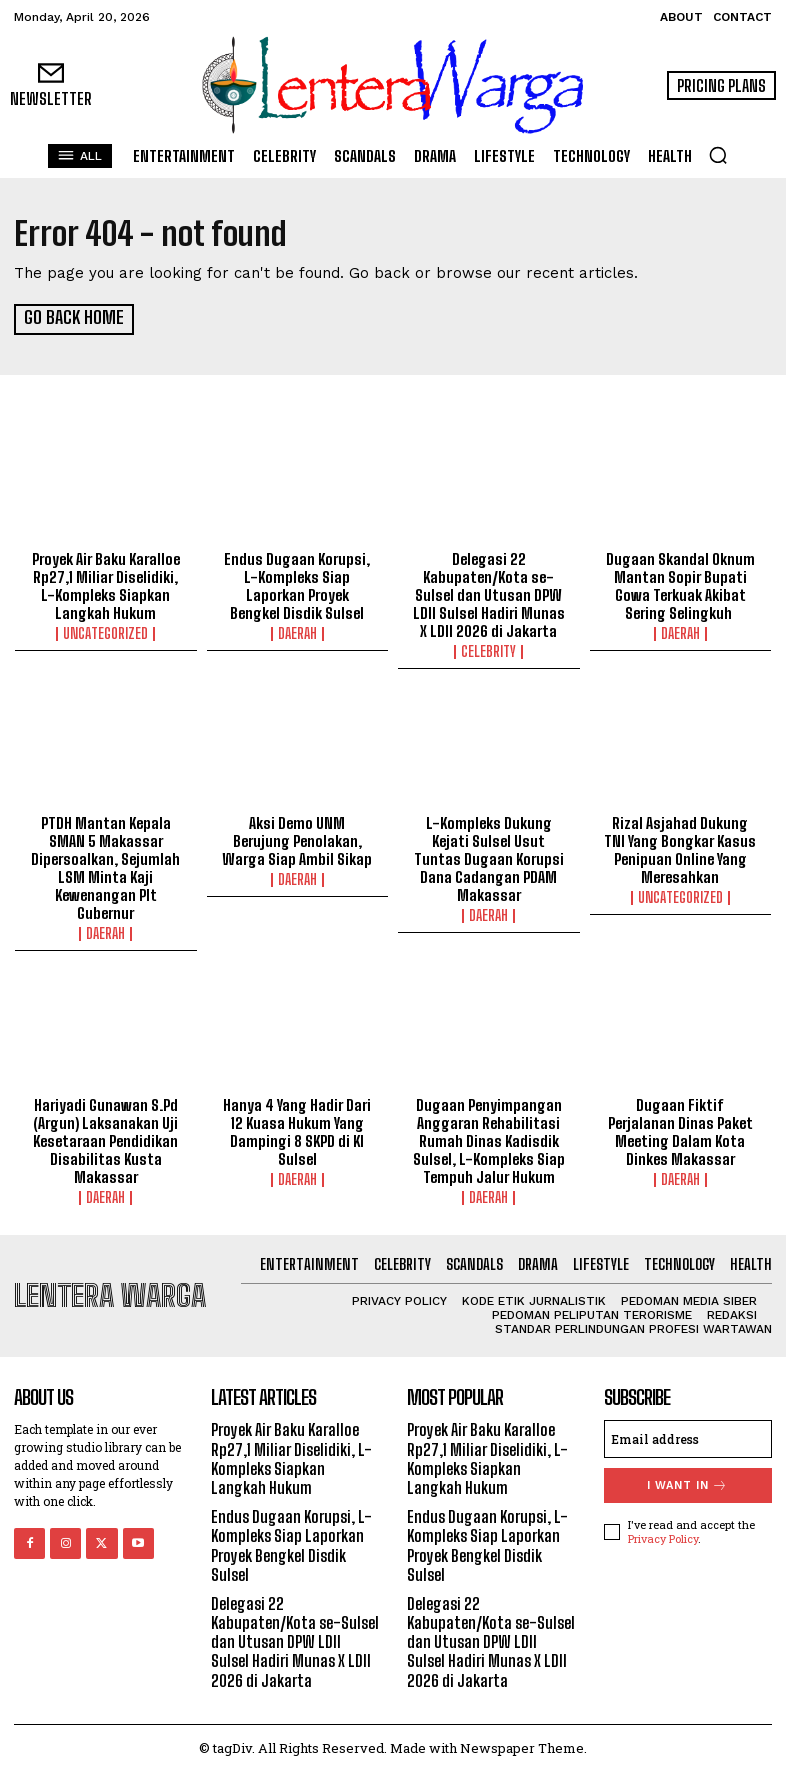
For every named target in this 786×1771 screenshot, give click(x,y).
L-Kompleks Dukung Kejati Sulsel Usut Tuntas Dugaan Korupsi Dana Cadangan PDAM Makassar (489, 858)
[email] (688, 1438)
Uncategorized (105, 632)
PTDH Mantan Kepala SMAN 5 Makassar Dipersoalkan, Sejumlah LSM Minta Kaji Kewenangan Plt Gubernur (105, 867)
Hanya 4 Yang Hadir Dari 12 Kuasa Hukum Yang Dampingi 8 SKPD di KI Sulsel (297, 1131)
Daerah (297, 632)
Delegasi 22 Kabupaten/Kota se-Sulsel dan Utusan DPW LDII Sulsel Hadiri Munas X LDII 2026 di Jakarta (489, 593)
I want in (687, 1484)
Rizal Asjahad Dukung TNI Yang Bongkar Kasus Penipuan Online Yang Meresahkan (680, 849)
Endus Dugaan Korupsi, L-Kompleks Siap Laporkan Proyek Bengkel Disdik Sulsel (297, 584)
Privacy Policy (663, 1536)
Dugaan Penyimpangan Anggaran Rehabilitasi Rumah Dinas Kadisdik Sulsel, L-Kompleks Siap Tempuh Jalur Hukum (489, 1140)
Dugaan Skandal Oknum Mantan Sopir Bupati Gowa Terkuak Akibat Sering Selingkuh (680, 584)
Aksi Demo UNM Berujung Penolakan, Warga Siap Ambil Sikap (297, 840)
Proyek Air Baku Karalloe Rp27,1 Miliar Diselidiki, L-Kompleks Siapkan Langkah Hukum (106, 584)
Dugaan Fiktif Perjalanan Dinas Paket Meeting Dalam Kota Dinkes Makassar (680, 1131)
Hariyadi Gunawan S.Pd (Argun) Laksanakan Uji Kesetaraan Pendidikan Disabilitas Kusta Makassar (105, 1140)
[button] (718, 155)
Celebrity (488, 650)
